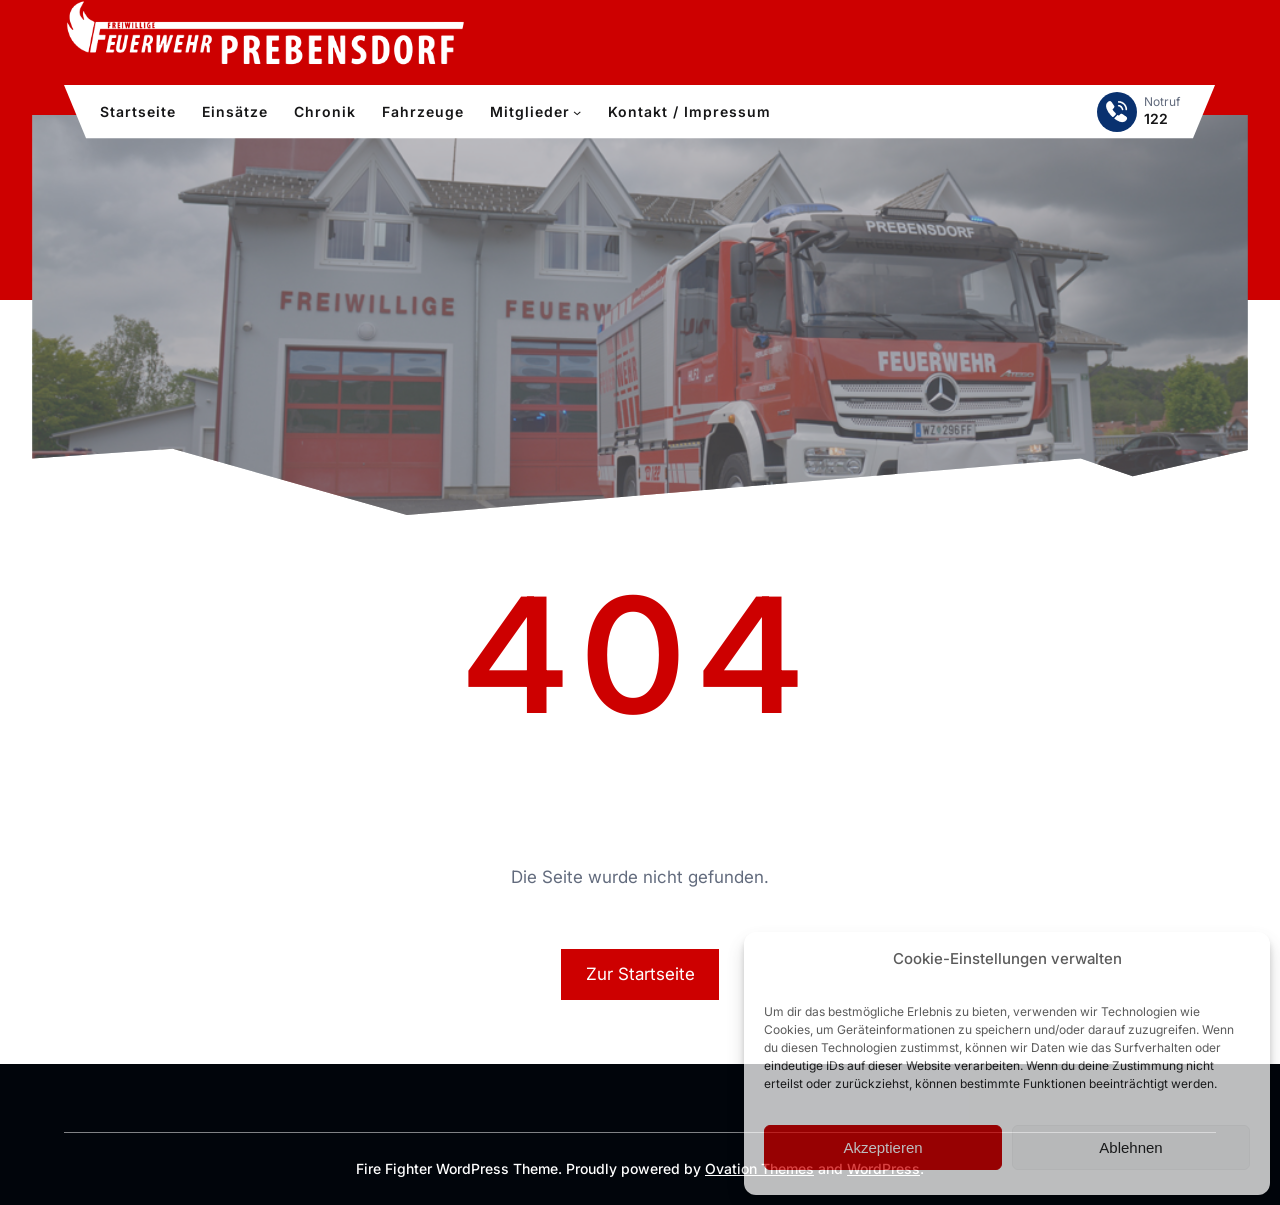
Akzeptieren (882, 1147)
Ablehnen (1130, 1147)
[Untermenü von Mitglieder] (577, 112)
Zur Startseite (640, 974)
